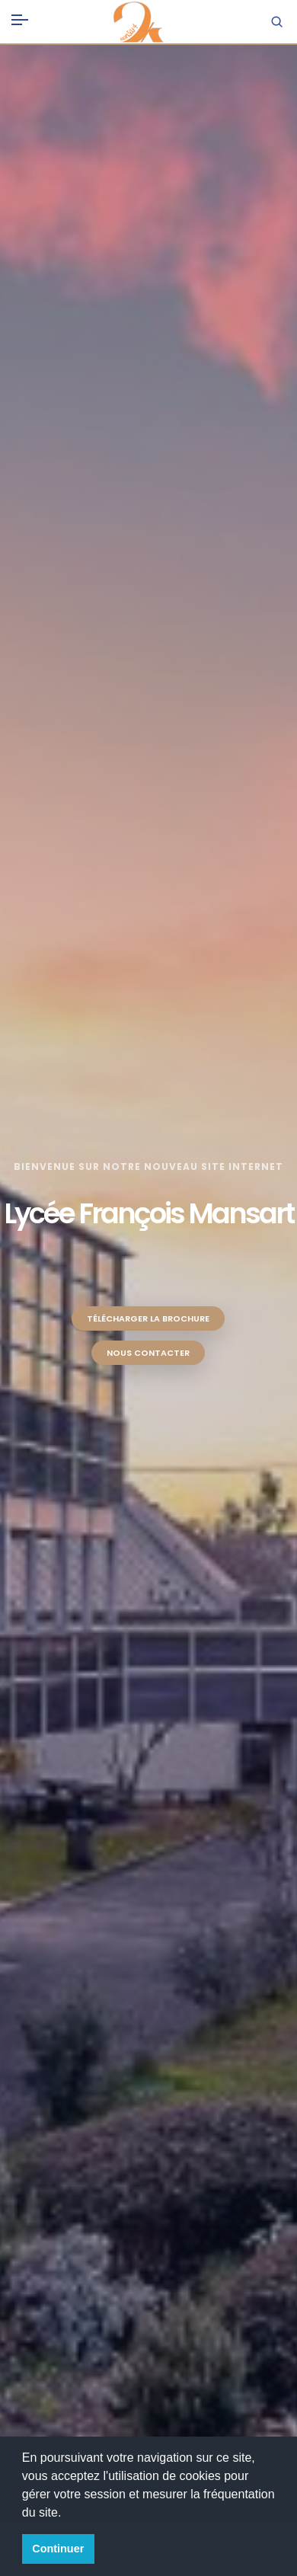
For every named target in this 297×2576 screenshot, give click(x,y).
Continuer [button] (58, 2548)
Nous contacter (148, 1353)
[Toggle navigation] (19, 16)
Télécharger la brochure (148, 1318)
